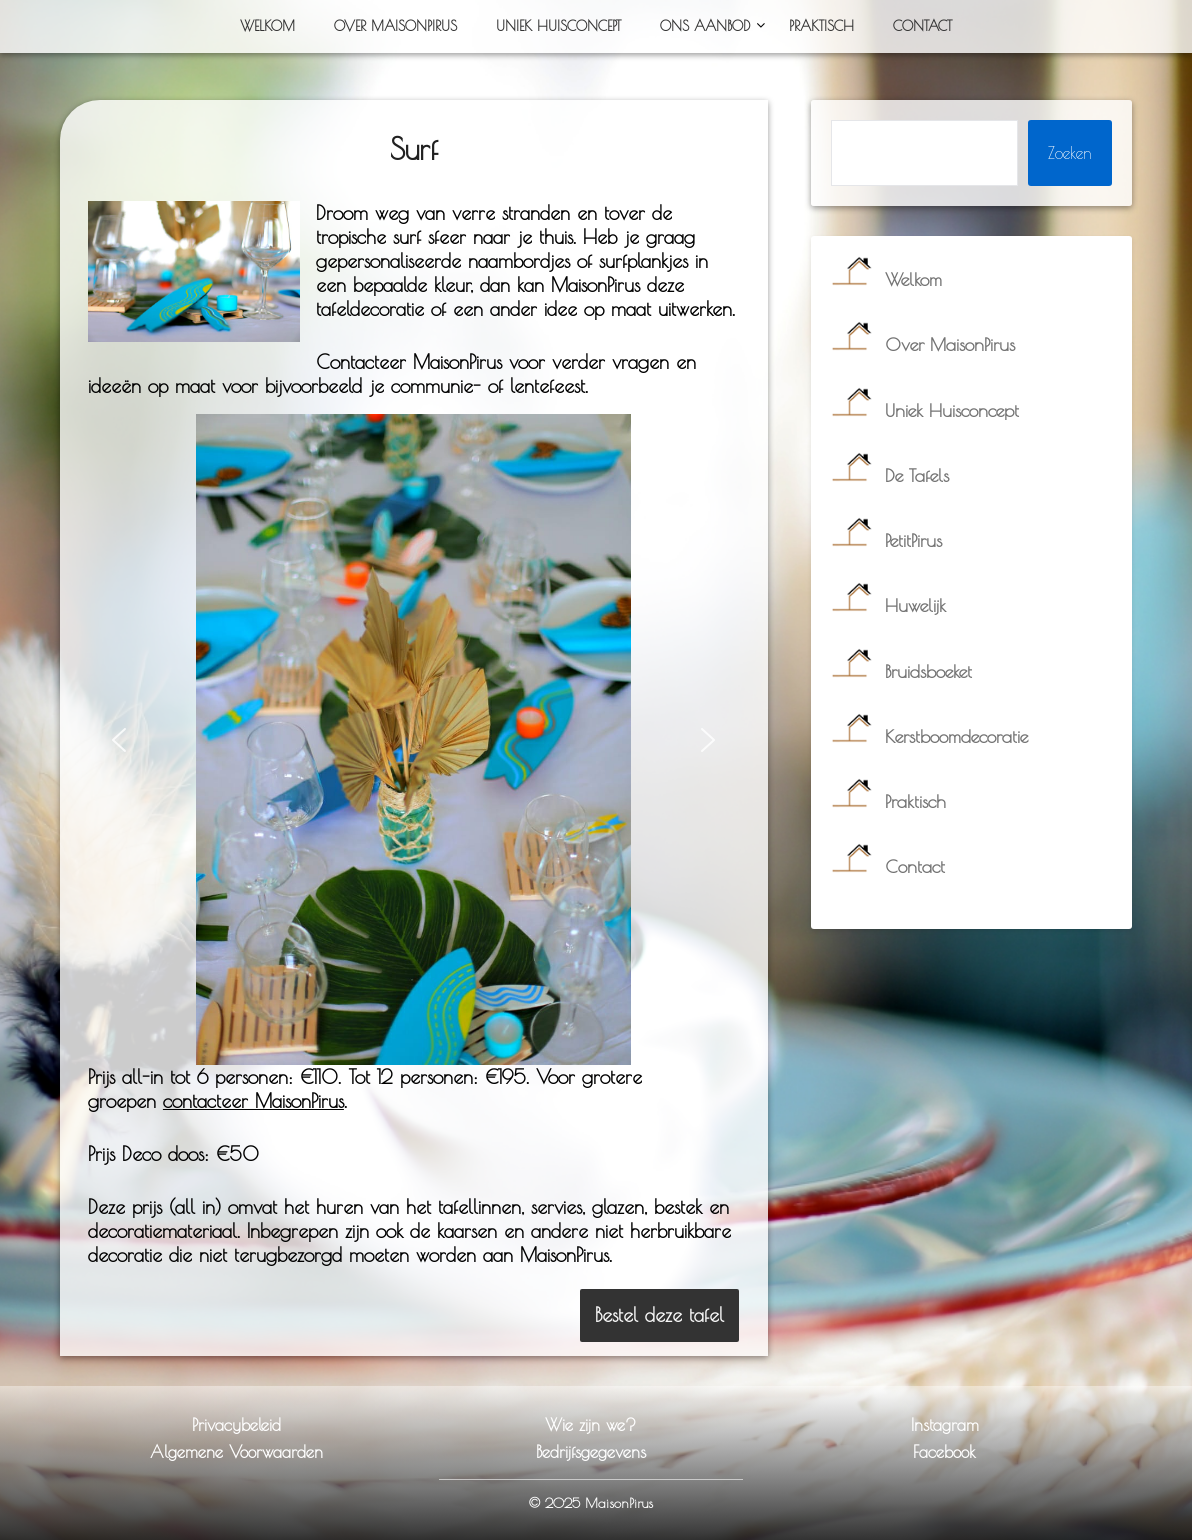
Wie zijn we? (590, 1424)
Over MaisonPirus (395, 26)
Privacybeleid (236, 1424)
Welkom (267, 26)
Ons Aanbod (705, 26)
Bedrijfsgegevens (591, 1451)
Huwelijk (915, 605)
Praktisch (821, 26)
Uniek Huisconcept (558, 26)
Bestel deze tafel (659, 1315)
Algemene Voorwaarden (236, 1451)
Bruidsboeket (928, 671)
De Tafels (917, 475)
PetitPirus (913, 540)
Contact (922, 26)
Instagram (945, 1424)
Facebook (944, 1451)
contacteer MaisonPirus (253, 1101)
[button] (119, 740)
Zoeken (1070, 153)
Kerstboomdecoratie (956, 736)
